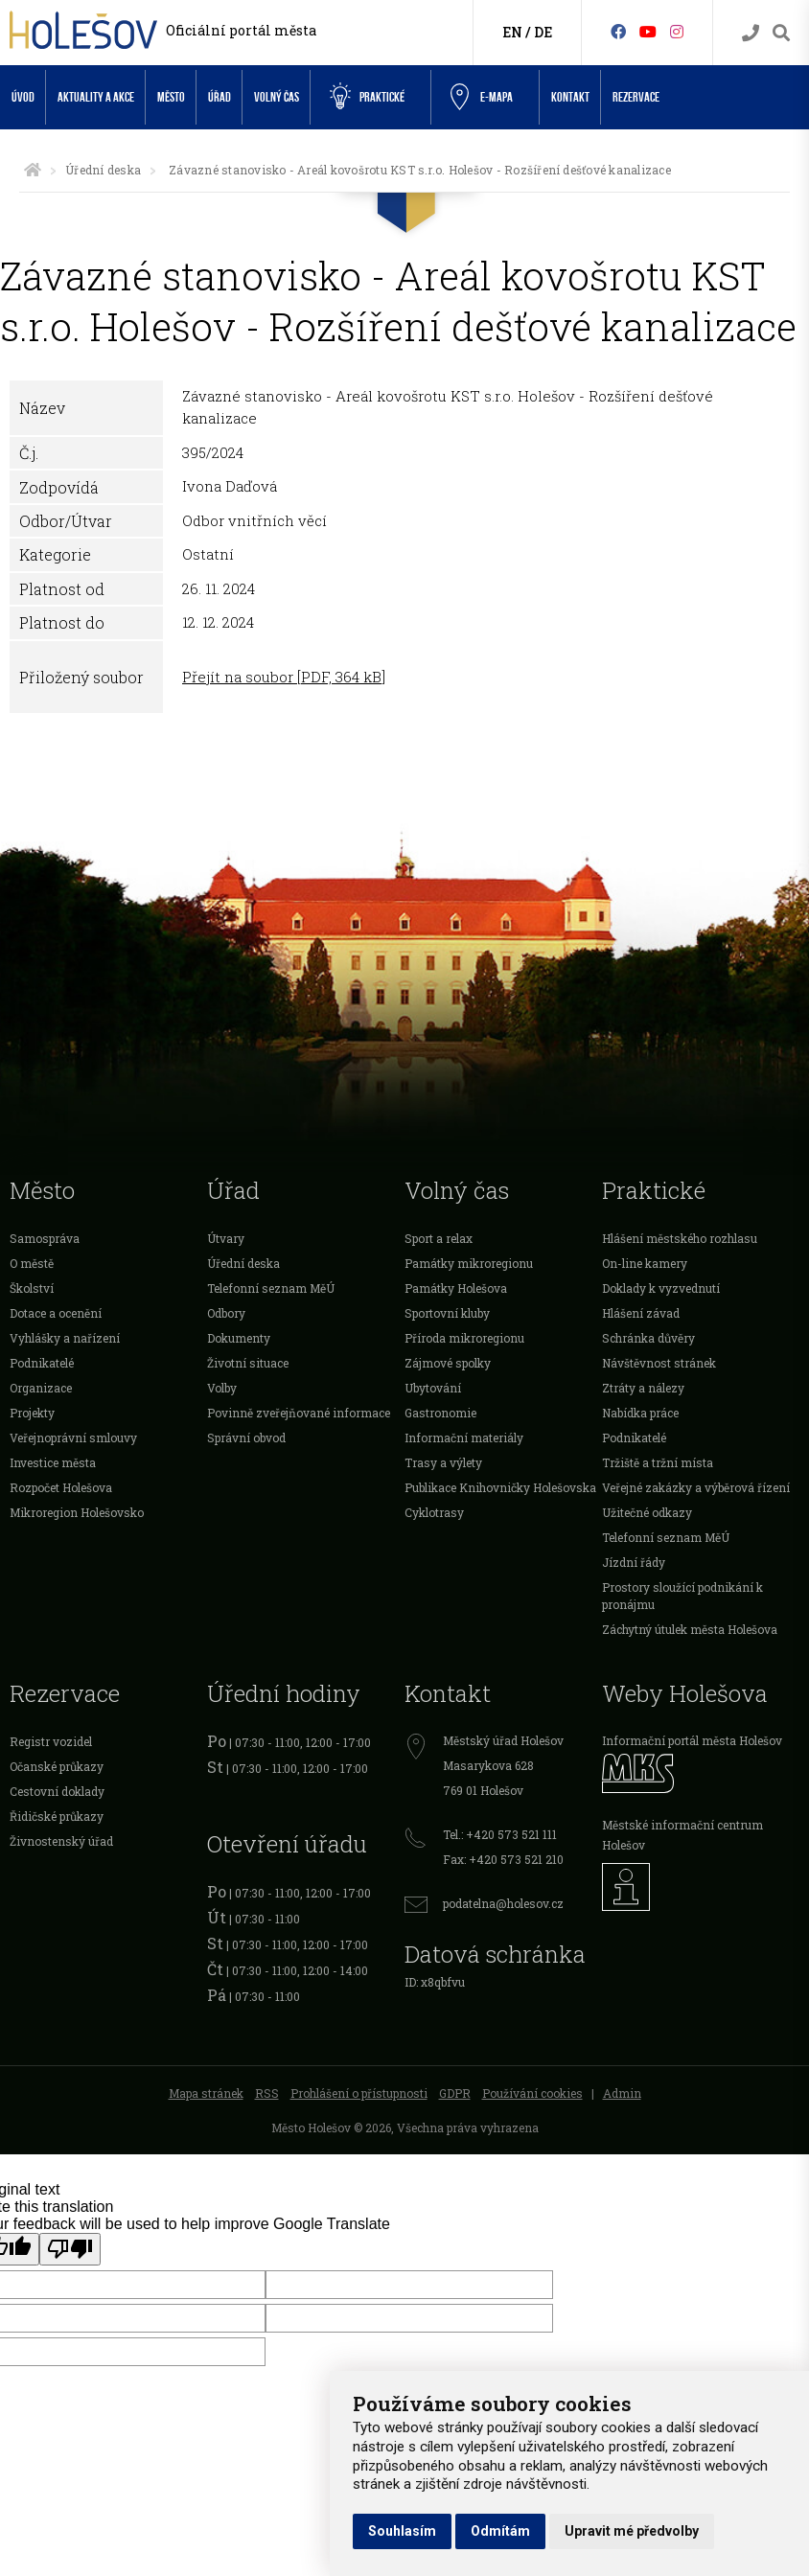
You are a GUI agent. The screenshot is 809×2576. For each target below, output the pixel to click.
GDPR (455, 2093)
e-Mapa (482, 97)
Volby (222, 1387)
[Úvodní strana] (32, 169)
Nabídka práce (640, 1412)
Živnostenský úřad (61, 1841)
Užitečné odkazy (647, 1512)
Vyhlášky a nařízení (65, 1338)
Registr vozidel (51, 1741)
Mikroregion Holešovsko (77, 1512)
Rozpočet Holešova (61, 1487)
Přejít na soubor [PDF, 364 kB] (283, 676)
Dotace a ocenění (56, 1313)
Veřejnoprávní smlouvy (73, 1437)
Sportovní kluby (447, 1313)
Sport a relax (438, 1238)
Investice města (53, 1462)
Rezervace (636, 97)
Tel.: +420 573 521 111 (500, 1834)
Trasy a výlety (443, 1462)
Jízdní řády (633, 1562)
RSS (267, 2093)
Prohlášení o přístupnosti (359, 2093)
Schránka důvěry (648, 1338)
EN (512, 32)
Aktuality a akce (96, 97)
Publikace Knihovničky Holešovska (500, 1487)
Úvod (23, 97)
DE (543, 32)
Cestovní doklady (57, 1791)
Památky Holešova (455, 1288)
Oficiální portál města (241, 30)
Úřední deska (103, 169)
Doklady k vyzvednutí (661, 1288)
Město (171, 97)
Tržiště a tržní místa (657, 1462)
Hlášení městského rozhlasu (679, 1238)
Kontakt (570, 97)
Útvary (225, 1238)
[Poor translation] (70, 2249)
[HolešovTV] (648, 31)
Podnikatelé (42, 1362)
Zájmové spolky (447, 1362)
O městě (32, 1263)
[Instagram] (676, 31)
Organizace (41, 1387)
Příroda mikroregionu (464, 1338)
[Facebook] (618, 31)
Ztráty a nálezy (643, 1387)
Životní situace (248, 1362)
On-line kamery (644, 1263)
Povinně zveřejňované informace (298, 1412)
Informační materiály (463, 1437)
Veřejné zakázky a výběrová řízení (696, 1487)
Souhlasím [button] (402, 2531)
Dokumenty (238, 1338)
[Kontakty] (750, 33)
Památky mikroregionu (468, 1263)
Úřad (219, 97)
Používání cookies (532, 2093)
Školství (32, 1288)
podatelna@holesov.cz (503, 1903)
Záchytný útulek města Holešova (689, 1629)
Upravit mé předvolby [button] (632, 2531)
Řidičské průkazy (57, 1816)
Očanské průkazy (57, 1766)
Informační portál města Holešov (692, 1740)
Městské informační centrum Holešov (682, 1834)
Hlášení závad (641, 1313)
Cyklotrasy (434, 1512)
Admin (622, 2093)
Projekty (32, 1412)
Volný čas (276, 97)
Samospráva (45, 1238)
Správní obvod (246, 1437)
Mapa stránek (206, 2093)
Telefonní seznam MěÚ (271, 1288)
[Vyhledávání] (781, 33)
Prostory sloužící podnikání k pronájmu (682, 1595)
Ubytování (432, 1387)
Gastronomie (440, 1412)
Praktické (367, 96)
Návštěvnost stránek (659, 1362)
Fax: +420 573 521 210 (503, 1859)
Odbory (226, 1313)
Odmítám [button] (500, 2531)
